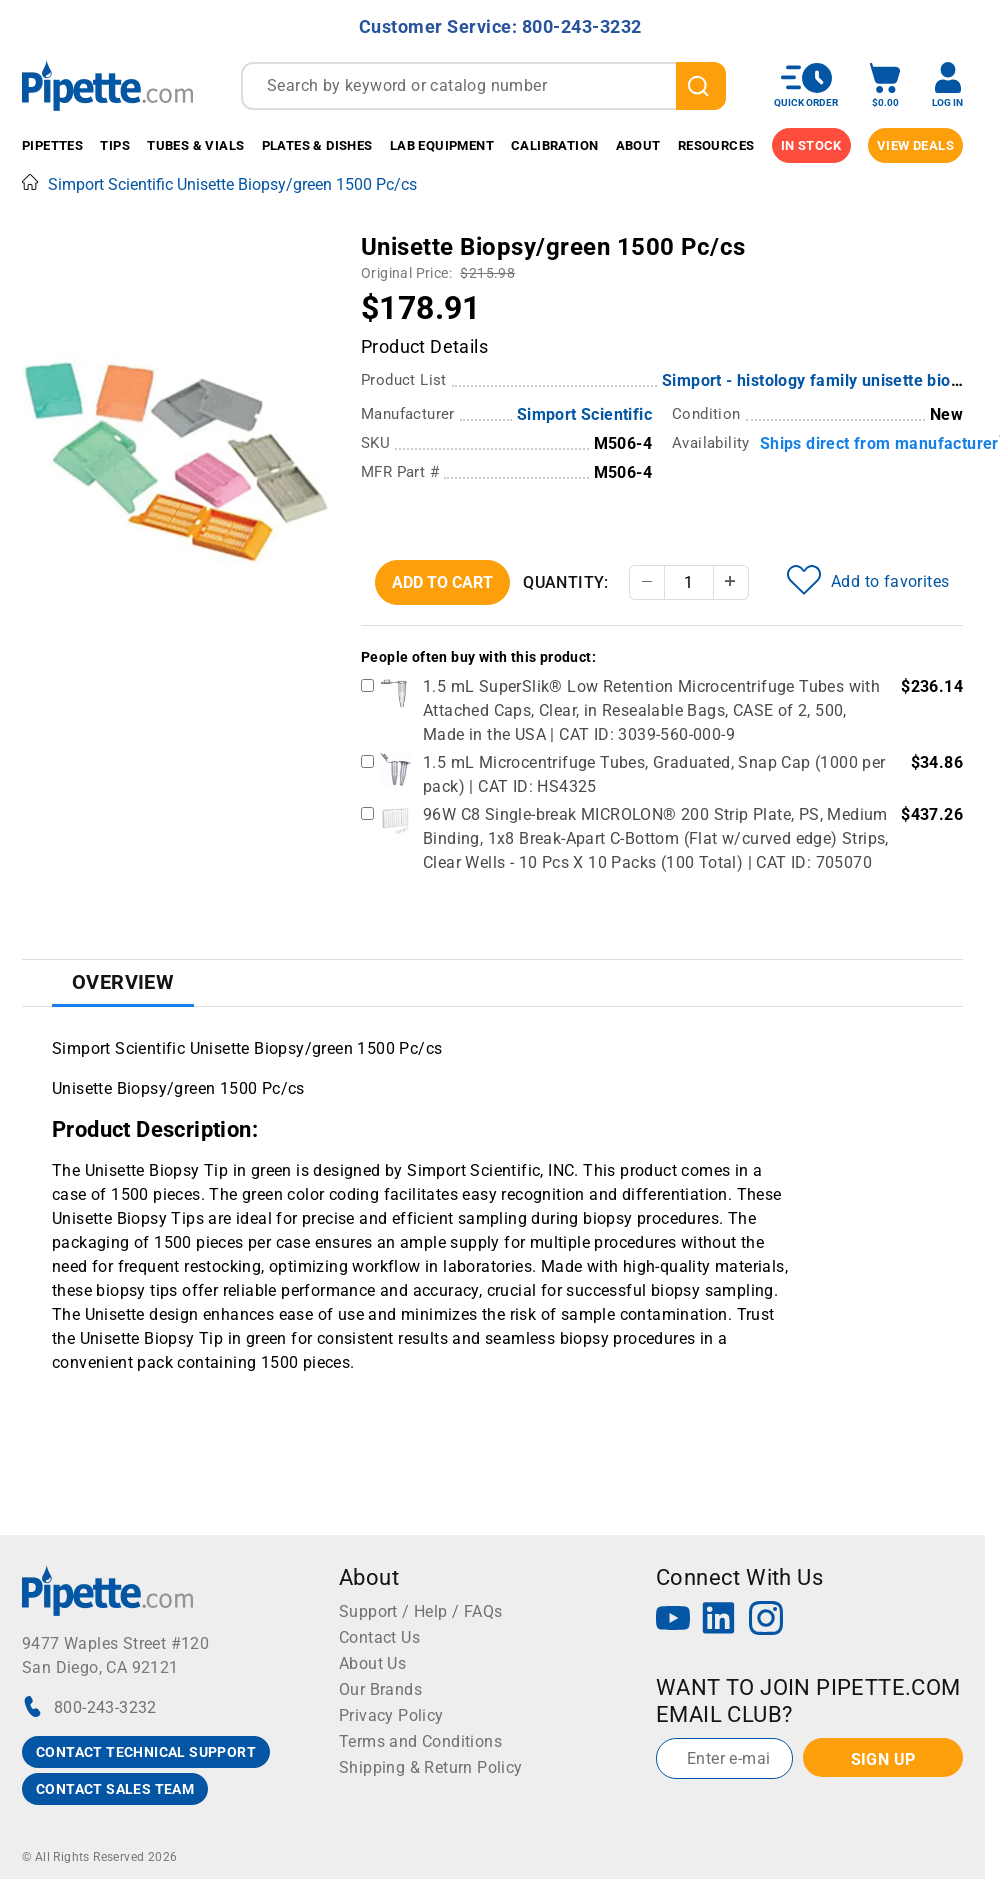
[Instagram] (766, 1620)
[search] (701, 86)
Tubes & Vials (195, 145)
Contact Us (379, 1637)
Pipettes (52, 145)
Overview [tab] (123, 982)
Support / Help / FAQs (420, 1611)
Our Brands (380, 1689)
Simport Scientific (584, 414)
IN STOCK (811, 145)
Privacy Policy (391, 1715)
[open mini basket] (885, 85)
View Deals (915, 145)
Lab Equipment (442, 145)
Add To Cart (442, 582)
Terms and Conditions (420, 1741)
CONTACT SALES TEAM (115, 1789)
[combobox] (483, 86)
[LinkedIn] (719, 1620)
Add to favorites (868, 580)
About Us (372, 1663)
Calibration (554, 145)
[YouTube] (673, 1620)
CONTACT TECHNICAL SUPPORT (146, 1752)
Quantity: (566, 582)
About (638, 145)
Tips (115, 145)
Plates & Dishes (317, 145)
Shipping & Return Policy (431, 1767)
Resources (716, 145)
